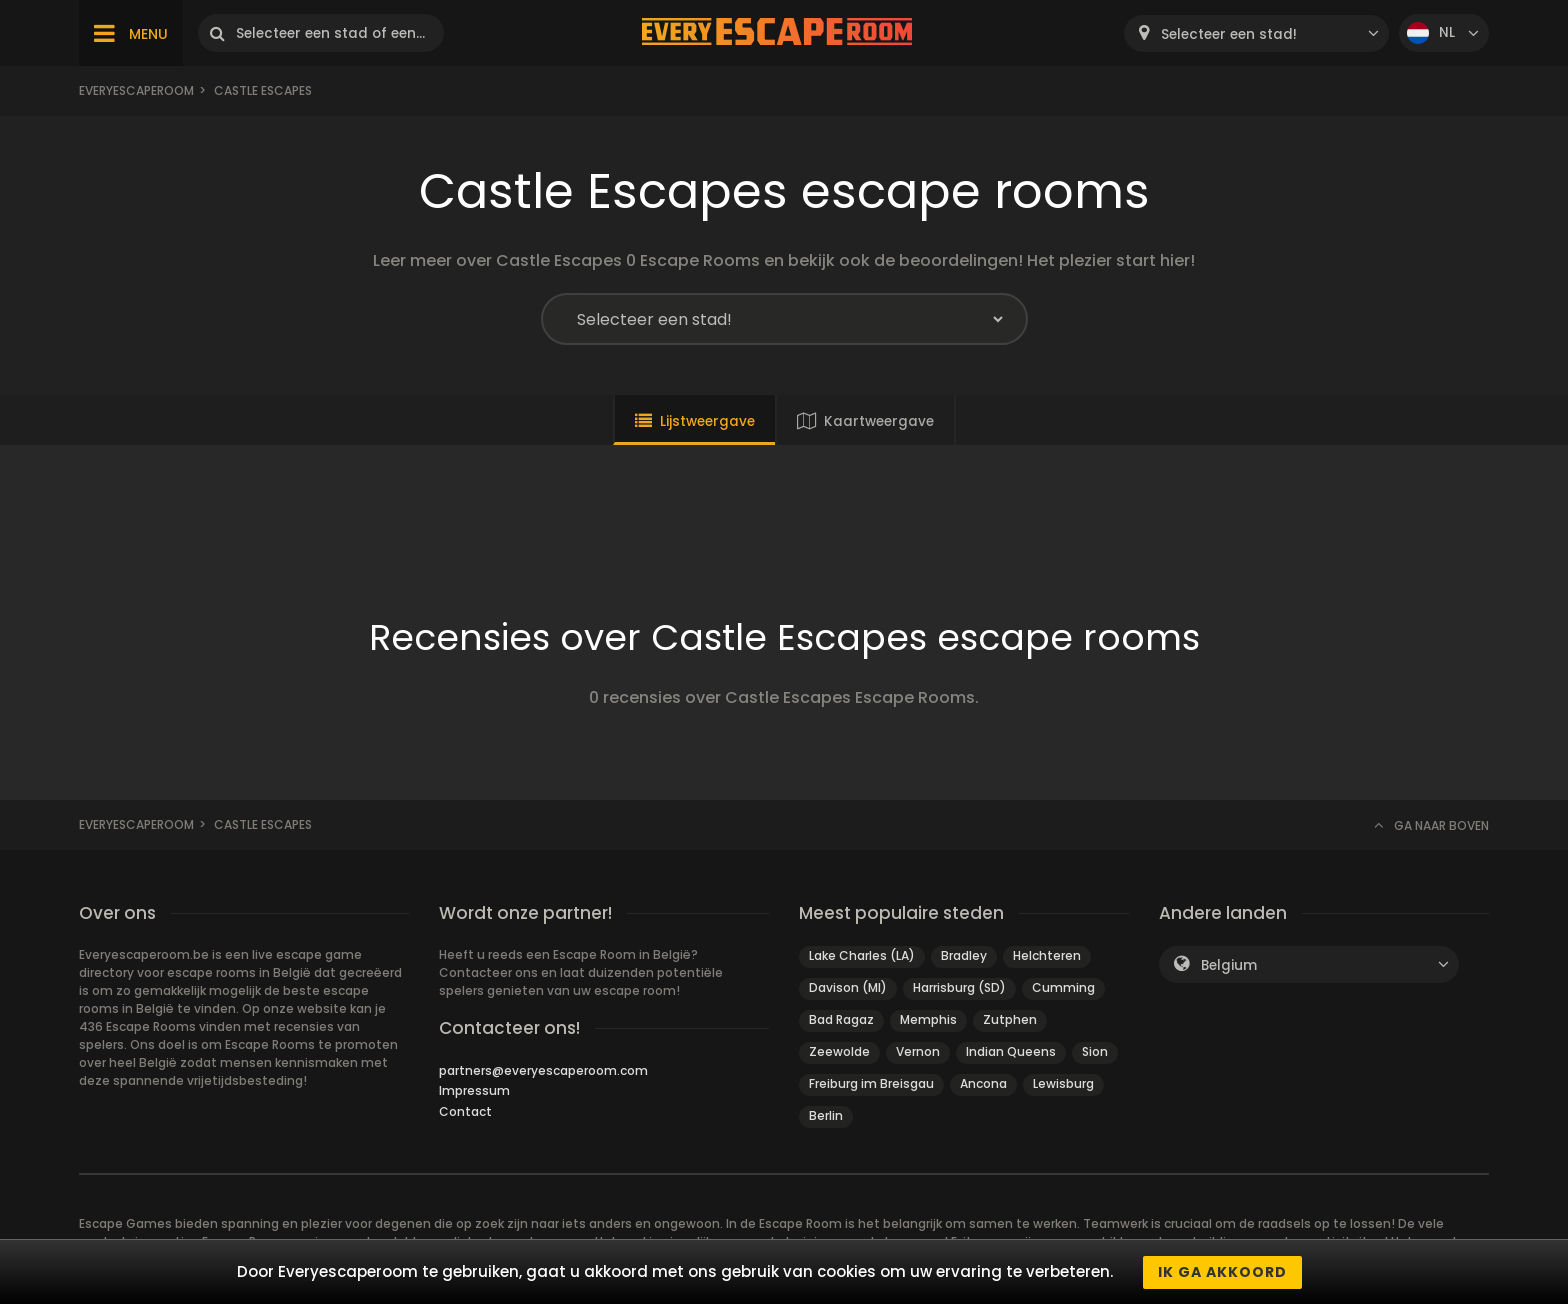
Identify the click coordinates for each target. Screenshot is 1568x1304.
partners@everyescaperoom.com (543, 1070)
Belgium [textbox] (1229, 965)
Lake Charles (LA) (862, 955)
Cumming (1063, 987)
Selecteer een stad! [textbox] (1229, 34)
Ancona (983, 1083)
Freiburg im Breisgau (871, 1083)
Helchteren (1047, 955)
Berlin (826, 1115)
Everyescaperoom (136, 90)
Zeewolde (839, 1051)
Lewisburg (1063, 1083)
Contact (465, 1111)
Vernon (918, 1051)
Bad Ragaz (841, 1019)
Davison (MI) (848, 987)
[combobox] (1256, 33)
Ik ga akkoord (1222, 1272)
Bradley (964, 955)
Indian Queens (1011, 1051)
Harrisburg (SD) (959, 987)
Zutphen (1010, 1019)
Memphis (928, 1019)
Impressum (474, 1090)
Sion (1095, 1051)
